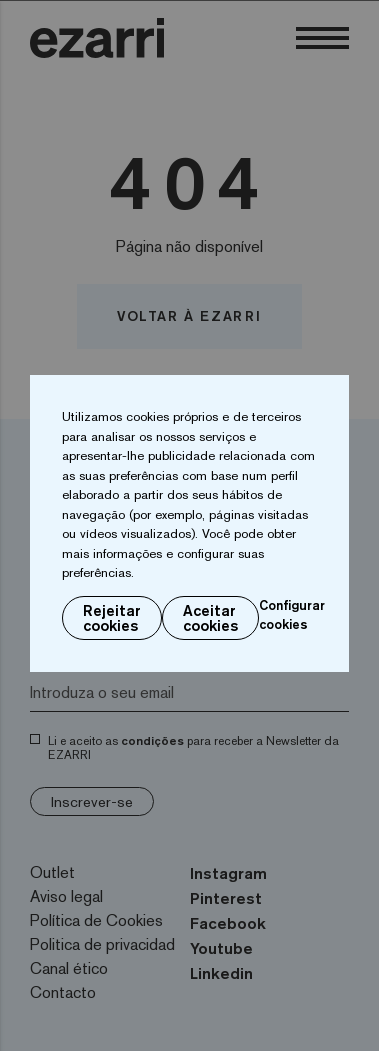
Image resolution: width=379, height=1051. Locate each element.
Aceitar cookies (210, 618)
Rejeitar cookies (112, 618)
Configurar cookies (292, 615)
